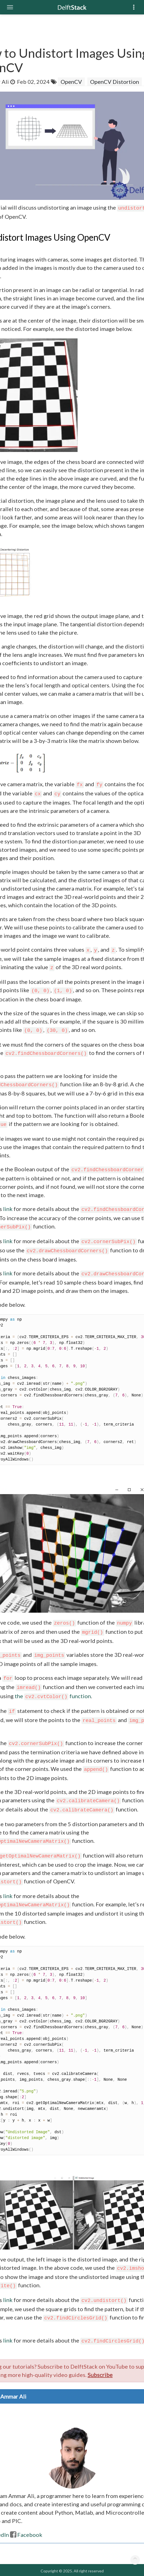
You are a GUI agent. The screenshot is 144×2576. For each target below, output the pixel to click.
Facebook (26, 2534)
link (8, 1208)
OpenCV (71, 81)
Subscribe (100, 2374)
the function (53, 1696)
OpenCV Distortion (114, 81)
